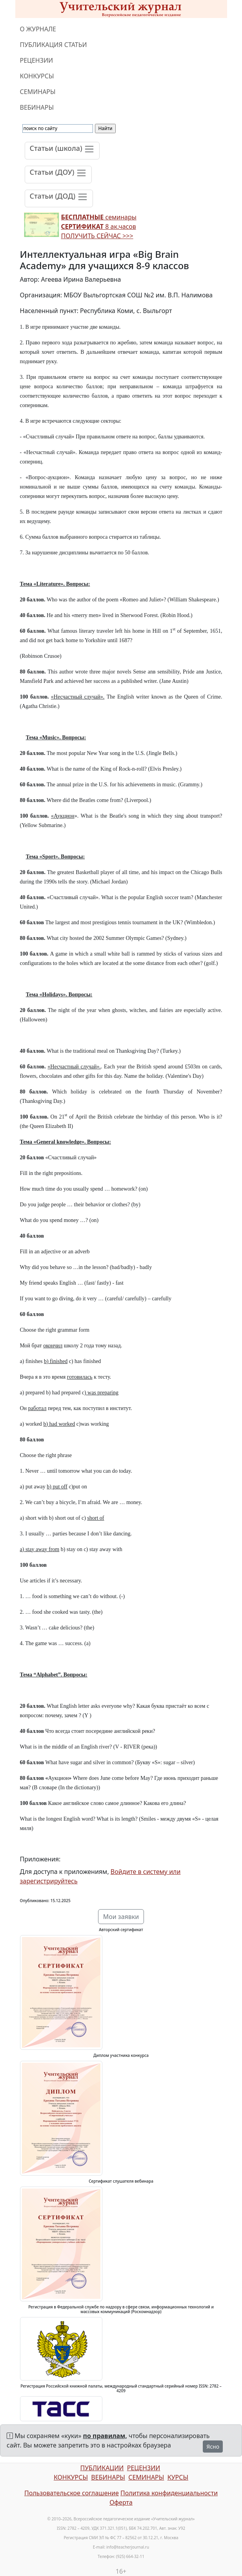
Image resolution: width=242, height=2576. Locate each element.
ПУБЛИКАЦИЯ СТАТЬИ (53, 44)
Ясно (212, 2446)
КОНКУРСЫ (37, 76)
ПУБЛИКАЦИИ (102, 2468)
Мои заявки (121, 1916)
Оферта (121, 2502)
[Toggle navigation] (62, 150)
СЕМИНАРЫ (38, 91)
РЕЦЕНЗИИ (36, 60)
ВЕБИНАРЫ (37, 107)
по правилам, (105, 2435)
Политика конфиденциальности (169, 2493)
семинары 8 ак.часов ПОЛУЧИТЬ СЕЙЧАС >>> (98, 226)
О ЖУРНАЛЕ (38, 29)
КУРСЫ (177, 2477)
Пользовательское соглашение (71, 2493)
